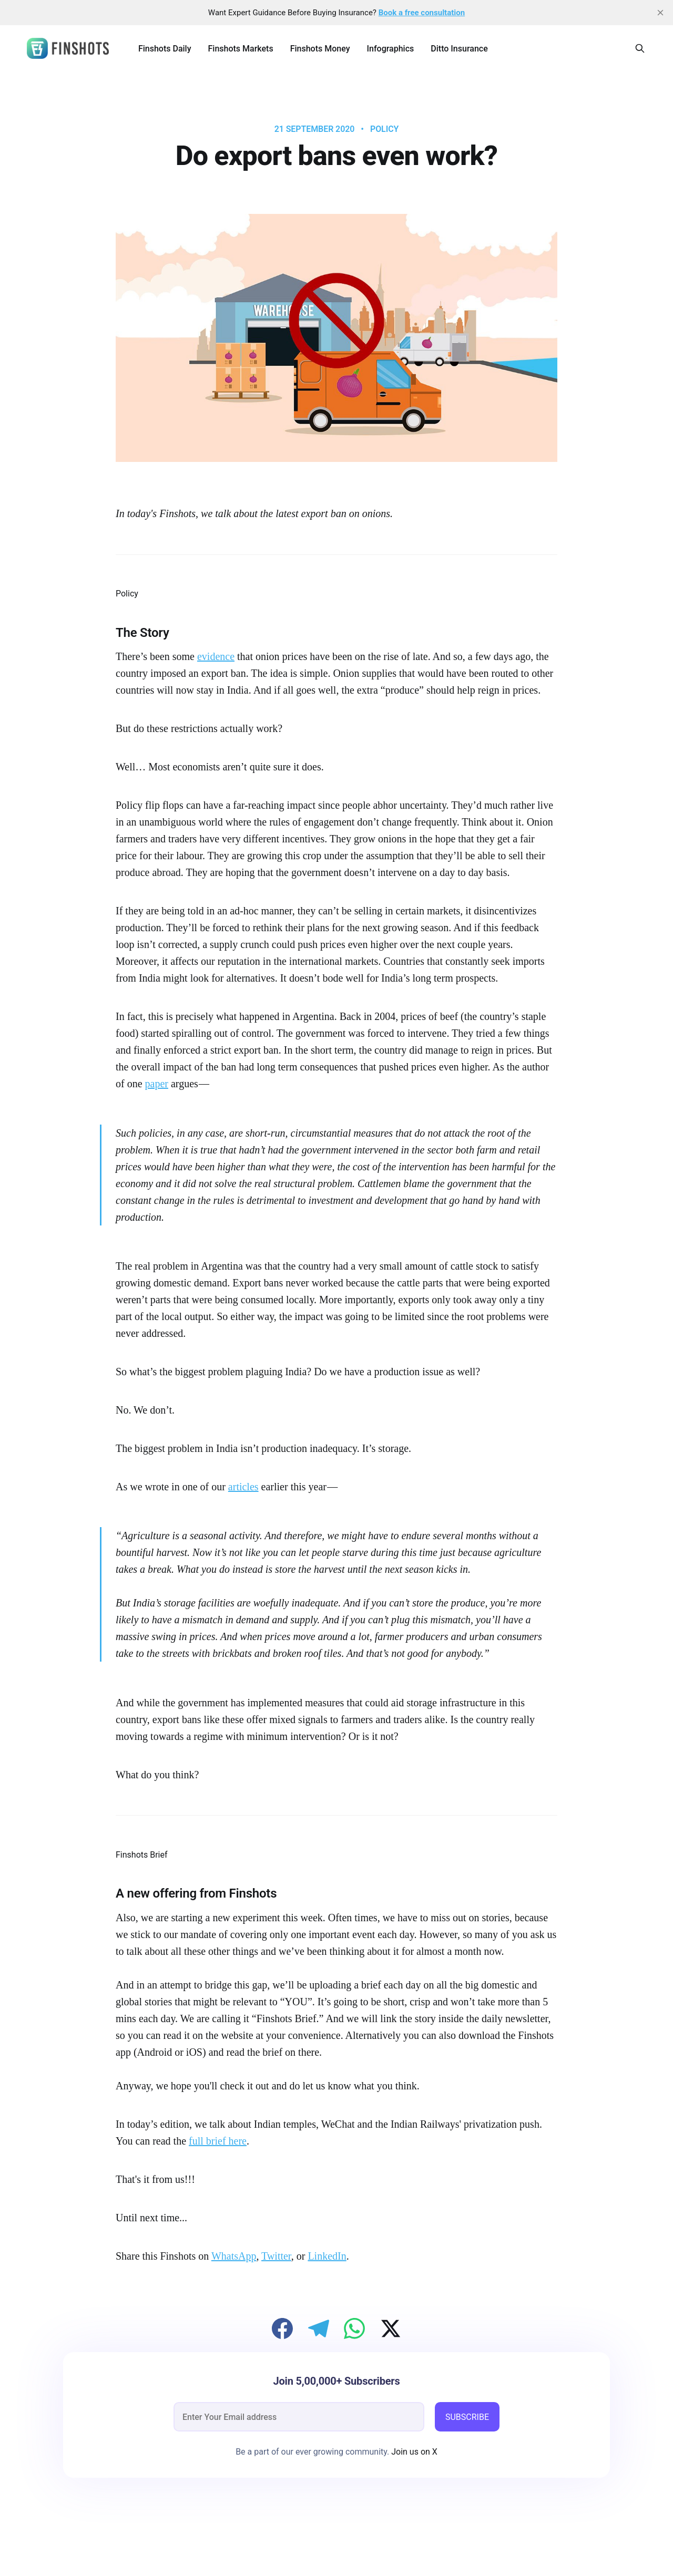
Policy (384, 129)
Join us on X (413, 2452)
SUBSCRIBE (467, 2417)
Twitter (276, 2256)
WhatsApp (234, 2256)
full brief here (218, 2141)
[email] (299, 2416)
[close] (660, 12)
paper (156, 1083)
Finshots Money (320, 49)
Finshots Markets (240, 49)
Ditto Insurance (459, 49)
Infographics (390, 49)
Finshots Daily (164, 49)
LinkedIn (327, 2256)
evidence (215, 656)
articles (243, 1486)
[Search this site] (639, 48)
